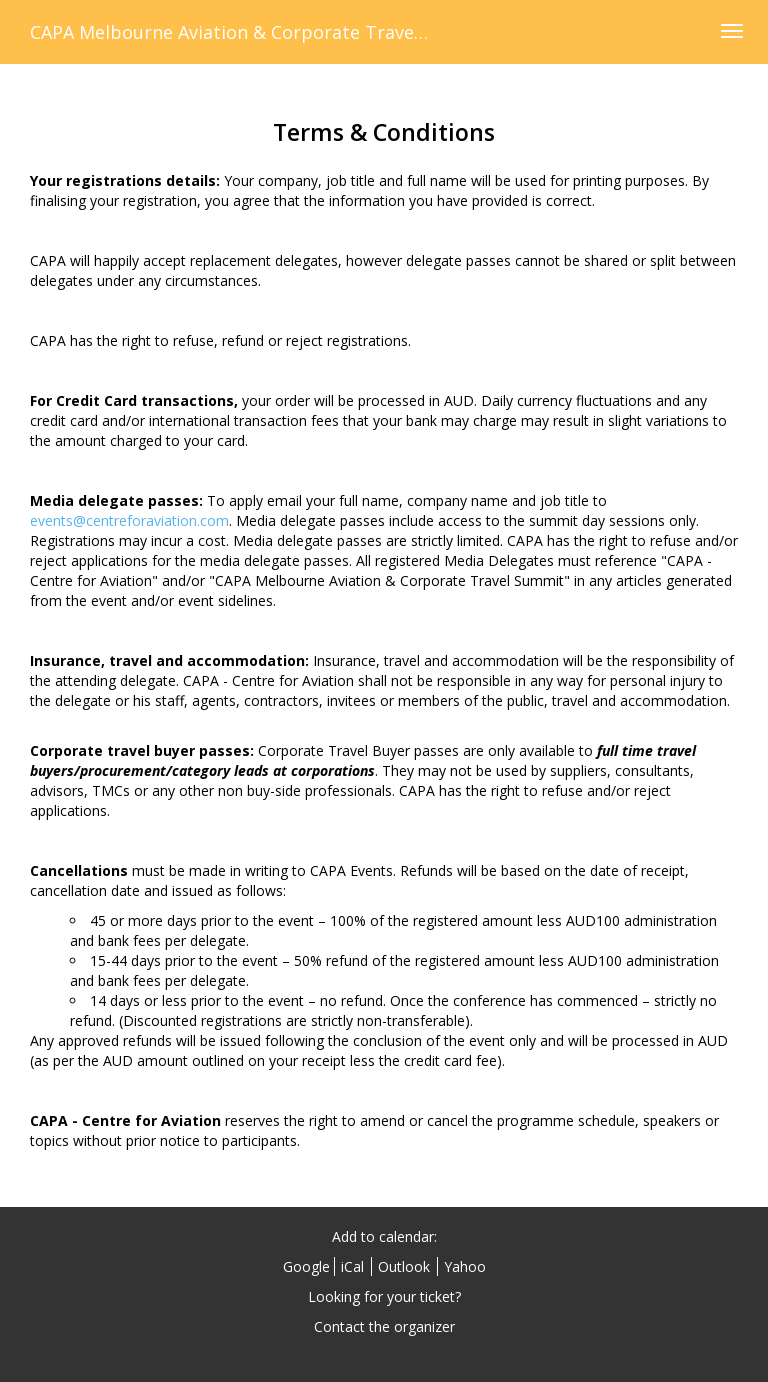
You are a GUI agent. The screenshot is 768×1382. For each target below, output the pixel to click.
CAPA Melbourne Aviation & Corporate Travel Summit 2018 (283, 32)
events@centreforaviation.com (129, 520)
